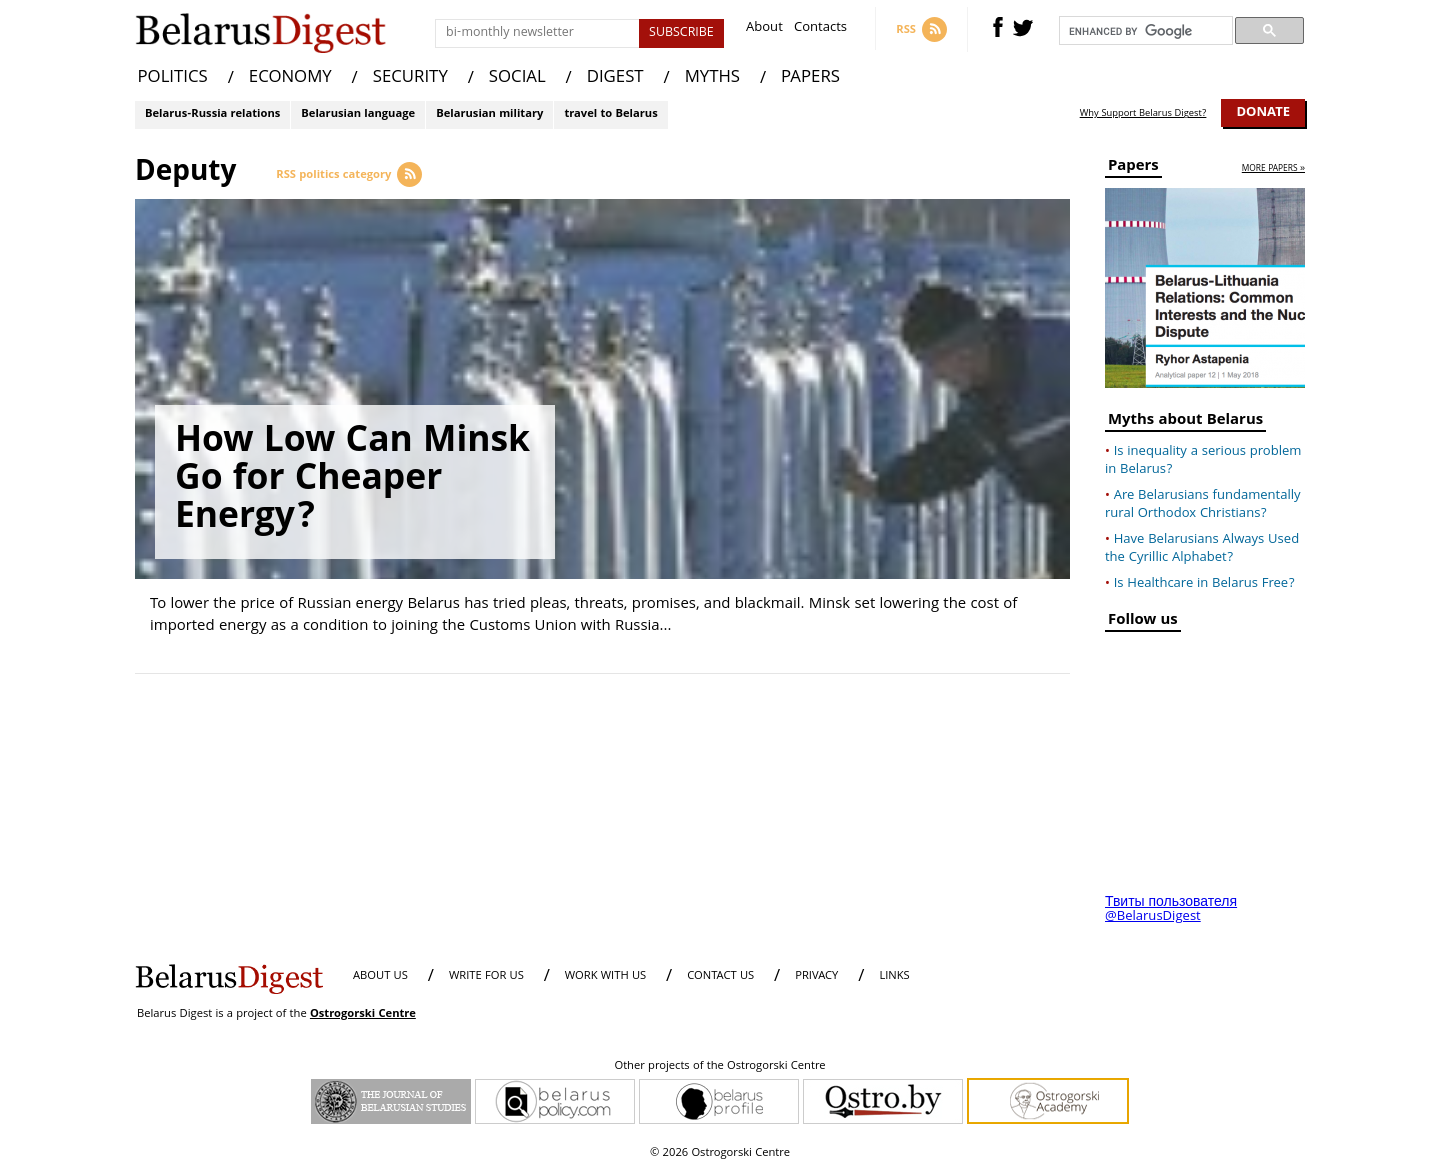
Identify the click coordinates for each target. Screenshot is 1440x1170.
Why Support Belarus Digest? (1143, 114)
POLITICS (173, 78)
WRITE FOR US (486, 976)
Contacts (820, 29)
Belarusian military (489, 114)
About (764, 29)
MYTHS (712, 78)
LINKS (894, 976)
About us (380, 976)
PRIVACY (816, 976)
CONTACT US (720, 976)
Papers (1133, 168)
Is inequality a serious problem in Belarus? (1203, 461)
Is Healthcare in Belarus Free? (1204, 584)
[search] (1144, 31)
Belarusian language (358, 114)
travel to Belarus (610, 114)
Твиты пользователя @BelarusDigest (1171, 910)
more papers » (1273, 169)
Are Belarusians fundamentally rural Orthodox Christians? (1203, 505)
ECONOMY (290, 78)
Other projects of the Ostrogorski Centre (719, 1067)
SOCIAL (517, 78)
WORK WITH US (605, 976)
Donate (1263, 113)
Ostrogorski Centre (363, 1014)
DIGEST (615, 78)
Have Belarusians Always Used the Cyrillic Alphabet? (1202, 549)
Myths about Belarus (1185, 422)
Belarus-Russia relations (212, 114)
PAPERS (810, 78)
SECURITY (410, 78)
